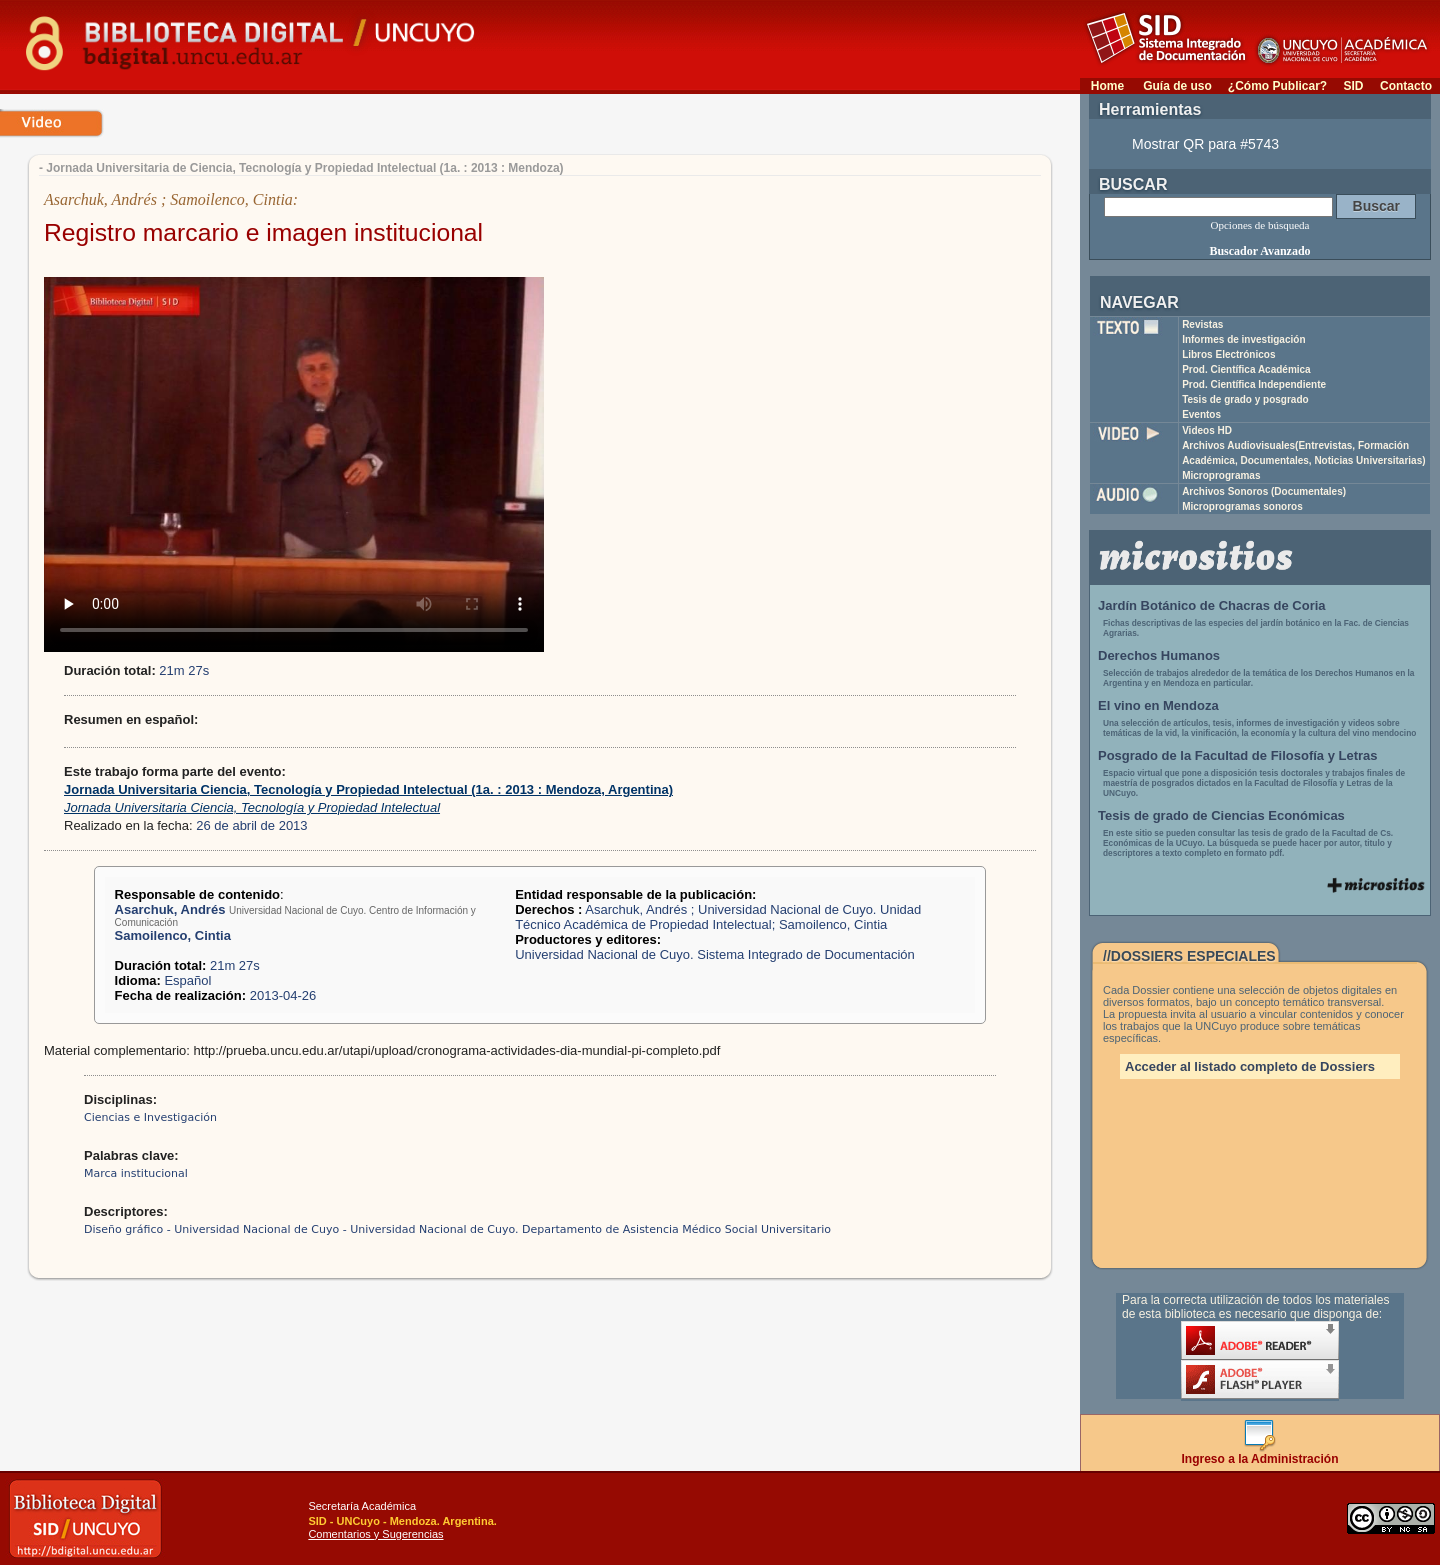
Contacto (1406, 86)
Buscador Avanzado (1259, 251)
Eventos (1201, 414)
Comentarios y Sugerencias (375, 1534)
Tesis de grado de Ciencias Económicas (1221, 815)
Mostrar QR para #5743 (1205, 144)
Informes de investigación (1243, 339)
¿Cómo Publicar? (1277, 86)
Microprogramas (1221, 475)
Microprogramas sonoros (1242, 506)
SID (1353, 86)
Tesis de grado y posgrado (1245, 399)
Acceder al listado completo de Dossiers (1250, 1066)
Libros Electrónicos (1228, 354)
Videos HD (1207, 430)
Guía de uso (1177, 86)
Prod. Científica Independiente (1254, 384)
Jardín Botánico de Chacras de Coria (1212, 605)
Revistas (1202, 324)
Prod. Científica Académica (1246, 369)
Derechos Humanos (1159, 655)
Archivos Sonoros (1264, 491)
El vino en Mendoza (1158, 705)
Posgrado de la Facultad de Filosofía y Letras (1238, 755)
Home (1107, 86)
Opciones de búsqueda (1260, 225)
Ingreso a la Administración (1260, 1453)
